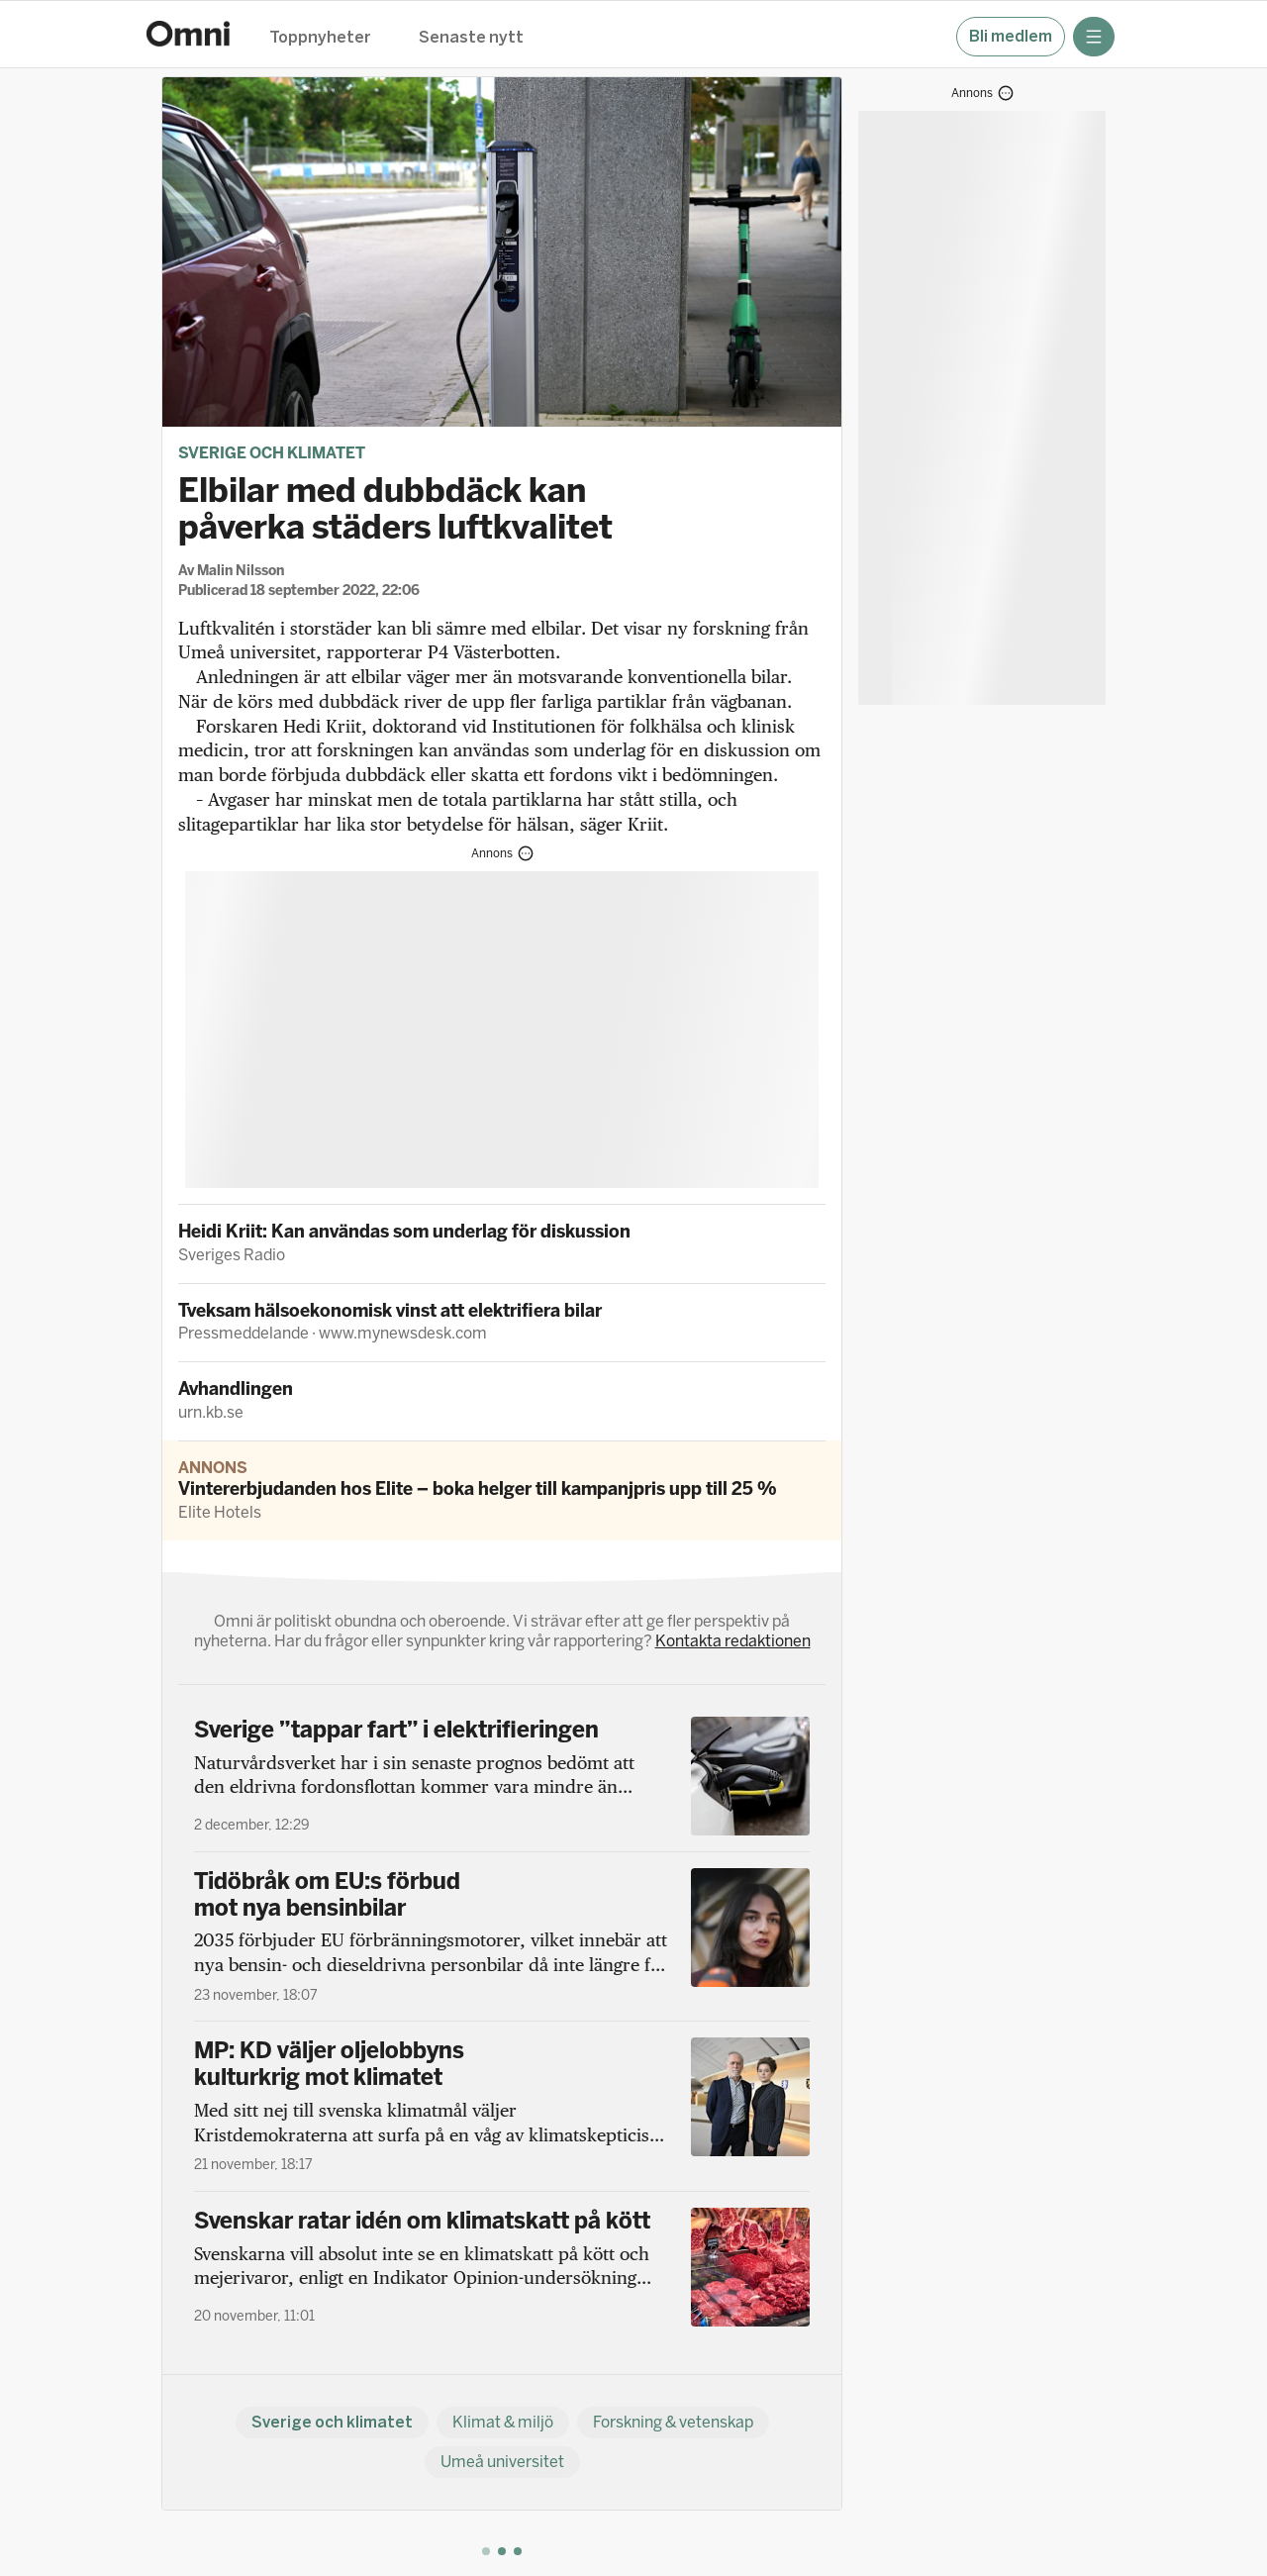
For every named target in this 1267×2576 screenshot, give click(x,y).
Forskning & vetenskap (673, 2422)
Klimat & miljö (502, 2422)
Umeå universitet (502, 2461)
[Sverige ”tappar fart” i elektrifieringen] (502, 1776)
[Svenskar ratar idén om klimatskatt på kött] (502, 2267)
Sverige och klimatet (271, 453)
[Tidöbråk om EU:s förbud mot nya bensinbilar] (502, 1936)
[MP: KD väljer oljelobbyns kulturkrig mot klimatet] (502, 2105)
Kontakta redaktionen (733, 1641)
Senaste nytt (471, 38)
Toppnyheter (320, 38)
